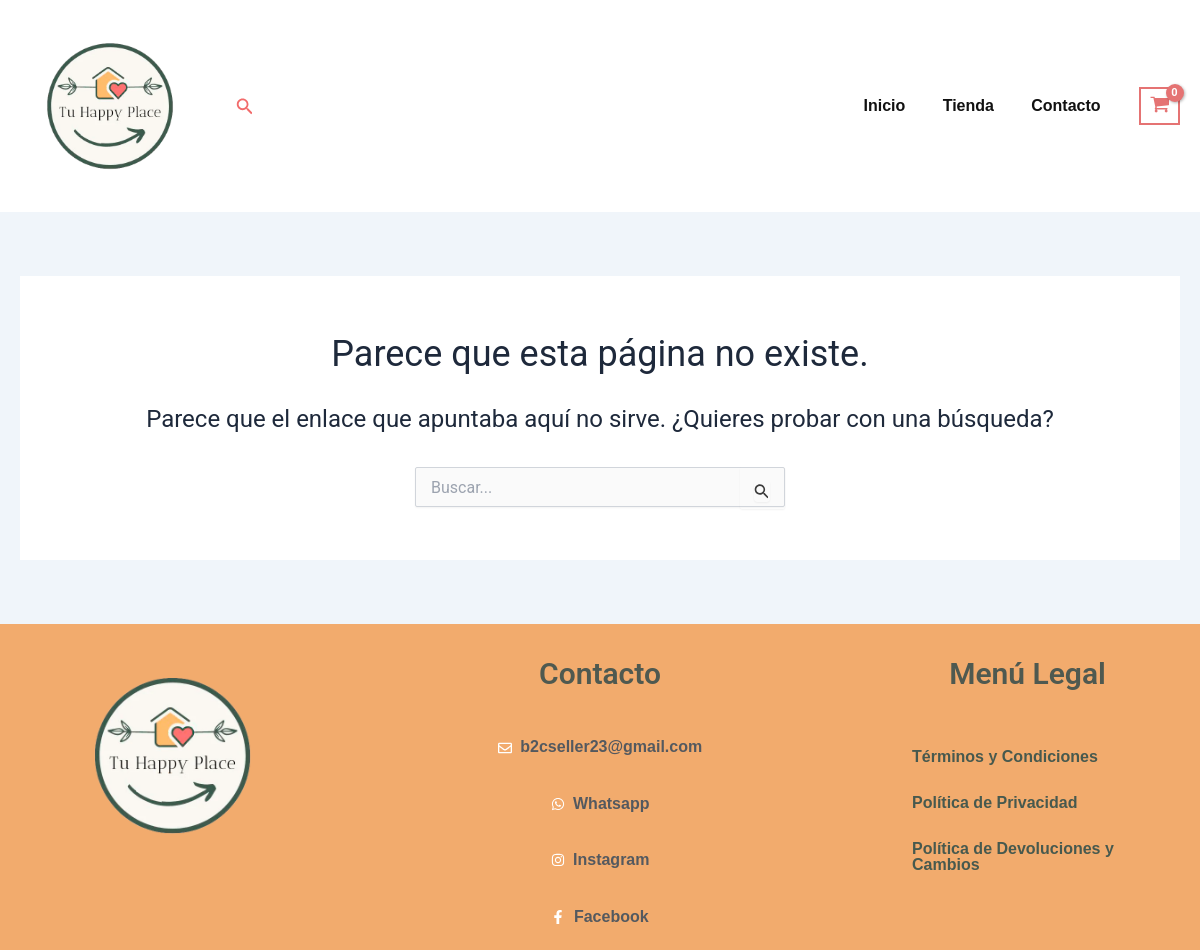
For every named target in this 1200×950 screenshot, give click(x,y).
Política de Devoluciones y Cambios (1013, 856)
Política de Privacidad (994, 802)
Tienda (976, 105)
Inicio (898, 105)
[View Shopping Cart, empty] (1159, 106)
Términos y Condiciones (1005, 756)
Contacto (1068, 105)
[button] (245, 106)
